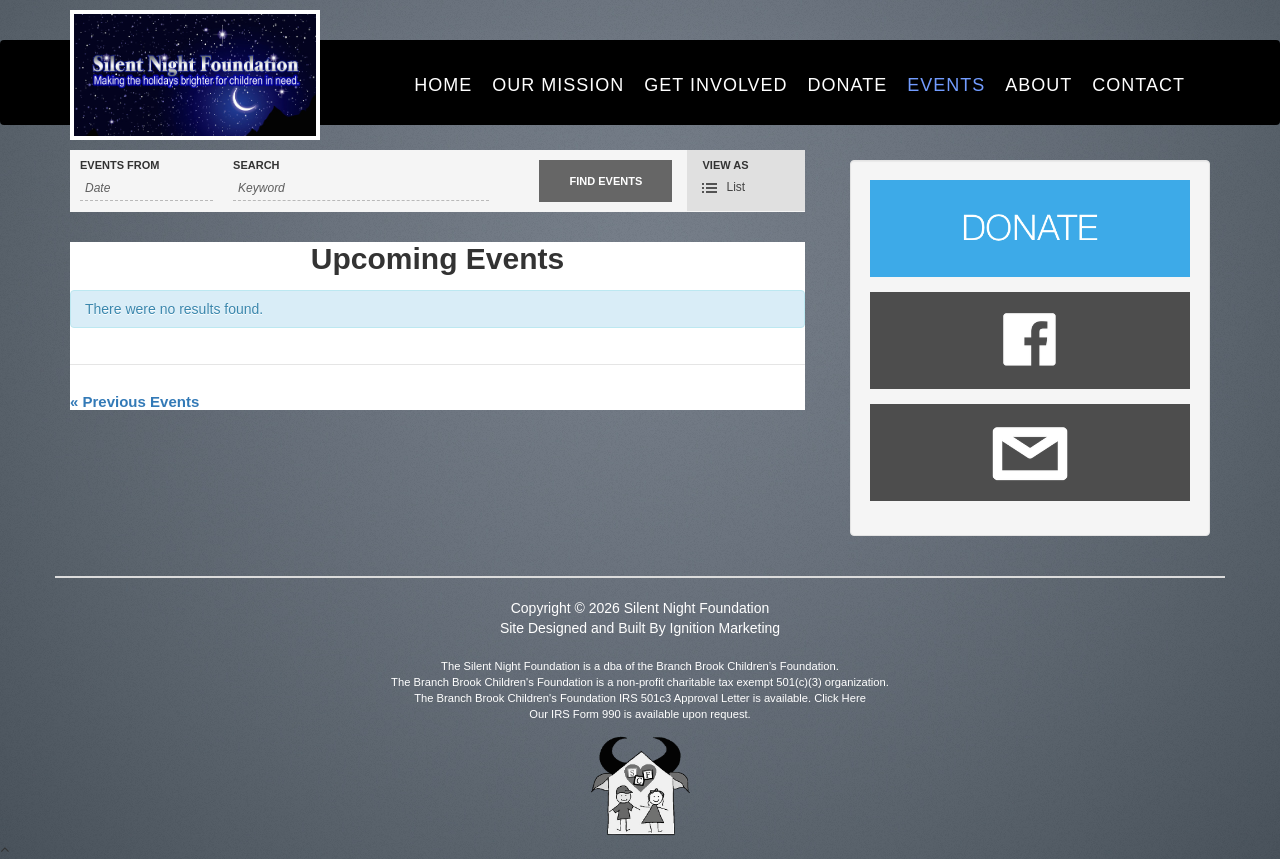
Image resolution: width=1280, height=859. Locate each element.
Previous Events (134, 401)
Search (256, 165)
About (1038, 85)
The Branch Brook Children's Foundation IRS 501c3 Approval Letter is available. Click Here (640, 698)
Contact (1138, 85)
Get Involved (715, 85)
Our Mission (558, 85)
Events (946, 85)
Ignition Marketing (725, 628)
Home (443, 85)
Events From (119, 165)
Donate (848, 85)
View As (725, 165)
